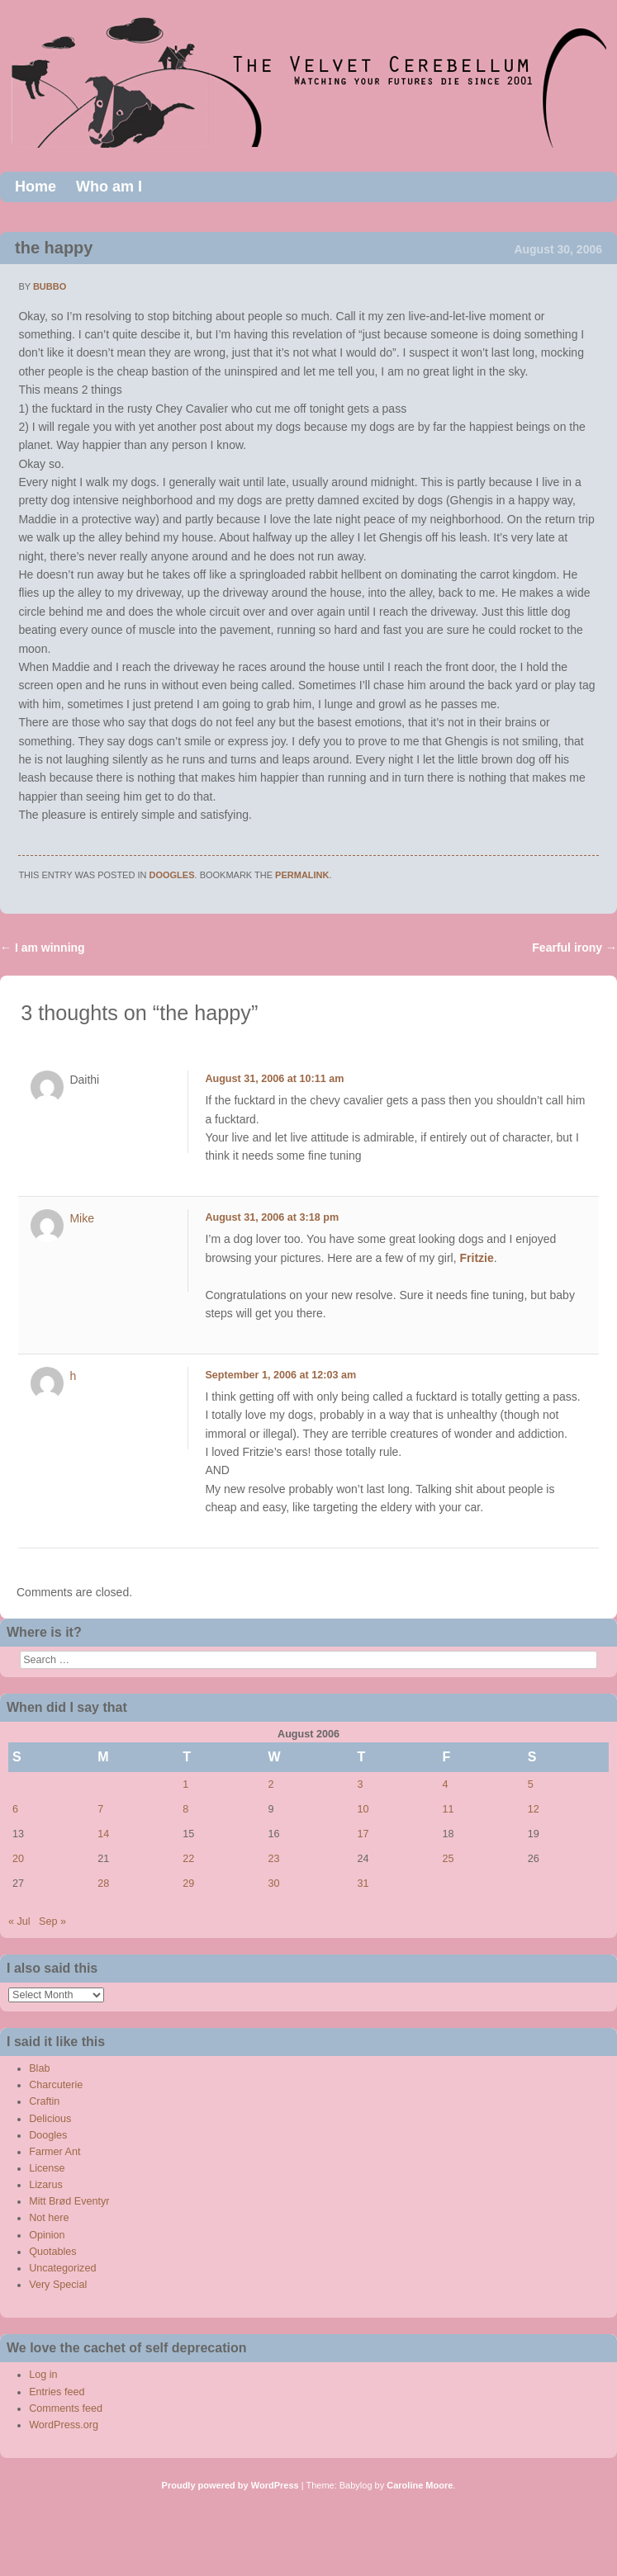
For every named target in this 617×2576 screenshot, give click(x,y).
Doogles (172, 875)
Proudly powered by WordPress (230, 2485)
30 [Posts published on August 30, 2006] (274, 1883)
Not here (49, 2218)
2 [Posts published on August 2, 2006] (271, 1784)
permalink (302, 875)
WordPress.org (63, 2425)
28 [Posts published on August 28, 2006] (103, 1883)
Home (35, 186)
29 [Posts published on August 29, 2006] (188, 1883)
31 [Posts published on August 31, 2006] (362, 1883)
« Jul (19, 1921)
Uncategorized (62, 2268)
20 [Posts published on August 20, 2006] (18, 1859)
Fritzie (477, 1257)
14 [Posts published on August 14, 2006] (103, 1834)
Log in (43, 2374)
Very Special (58, 2284)
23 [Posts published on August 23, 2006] (274, 1859)
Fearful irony (574, 947)
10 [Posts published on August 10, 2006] (362, 1809)
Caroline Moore (420, 2485)
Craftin (44, 2101)
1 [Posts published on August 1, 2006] (185, 1784)
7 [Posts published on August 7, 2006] (100, 1809)
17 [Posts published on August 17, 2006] (362, 1834)
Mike (81, 1218)
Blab (39, 2068)
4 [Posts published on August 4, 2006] (446, 1784)
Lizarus (46, 2185)
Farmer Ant (54, 2152)
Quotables (52, 2251)
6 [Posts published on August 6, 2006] (15, 1809)
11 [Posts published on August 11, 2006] (448, 1809)
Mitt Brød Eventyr (69, 2201)
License (46, 2168)
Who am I (109, 186)
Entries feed (56, 2392)
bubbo (49, 286)
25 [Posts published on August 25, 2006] (448, 1859)
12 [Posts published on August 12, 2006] (533, 1809)
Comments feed (65, 2408)
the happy (54, 248)
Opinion (46, 2235)
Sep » (52, 1921)
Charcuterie (56, 2085)
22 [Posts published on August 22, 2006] (188, 1859)
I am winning (42, 947)
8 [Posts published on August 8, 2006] (185, 1809)
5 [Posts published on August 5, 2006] (531, 1784)
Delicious (50, 2119)
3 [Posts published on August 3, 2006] (360, 1784)
